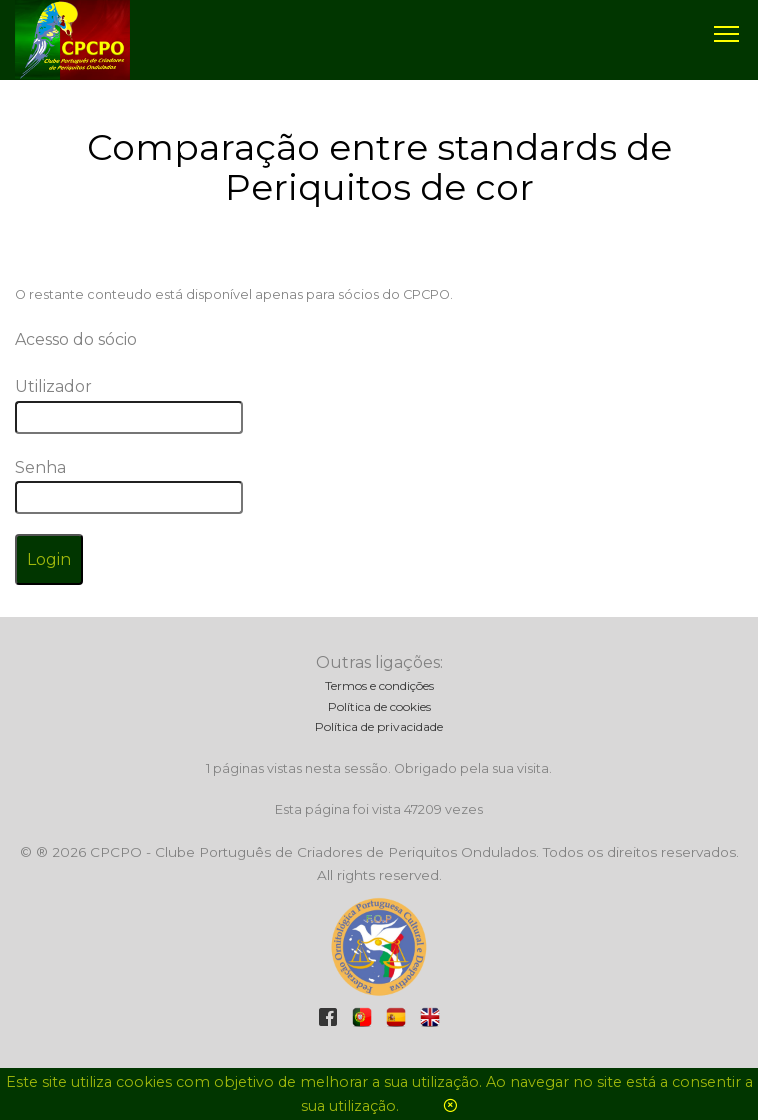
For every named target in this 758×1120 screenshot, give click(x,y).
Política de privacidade (379, 726)
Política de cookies (379, 706)
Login (49, 559)
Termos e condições (379, 685)
